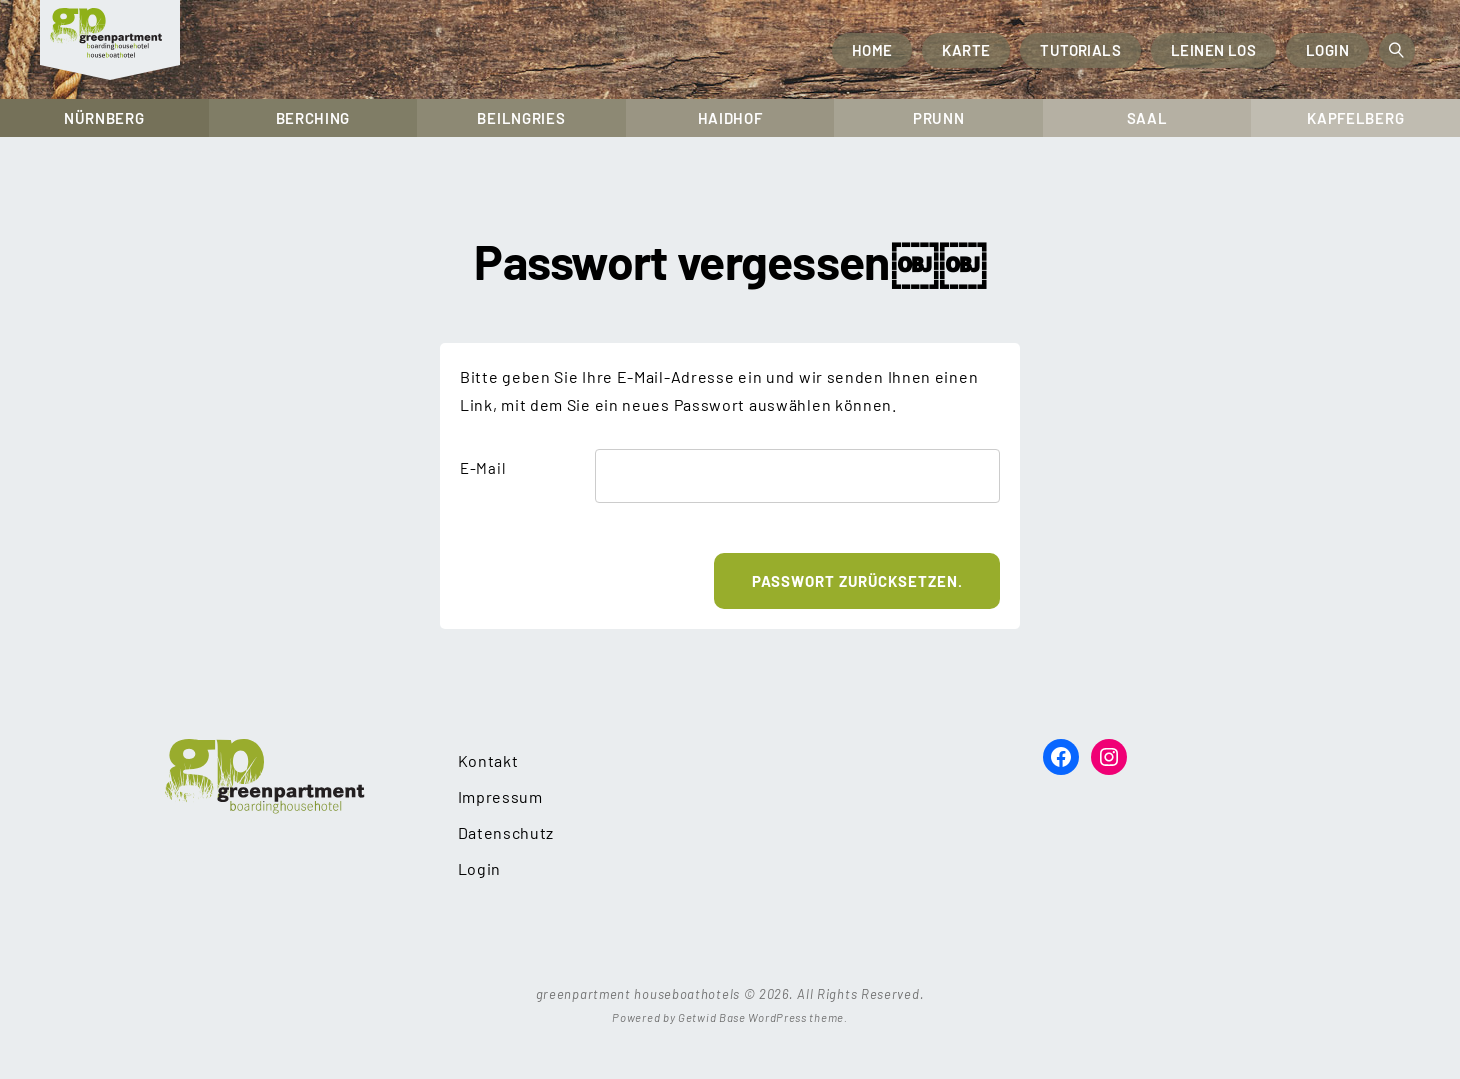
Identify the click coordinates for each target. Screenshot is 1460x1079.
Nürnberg (104, 118)
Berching (313, 118)
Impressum (500, 796)
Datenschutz (506, 832)
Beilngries (521, 118)
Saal (1147, 118)
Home (872, 50)
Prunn (939, 118)
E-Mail (482, 468)
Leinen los (1213, 50)
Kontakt (488, 760)
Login (1327, 50)
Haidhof (730, 118)
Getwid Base (712, 1017)
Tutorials (1080, 50)
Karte (966, 50)
